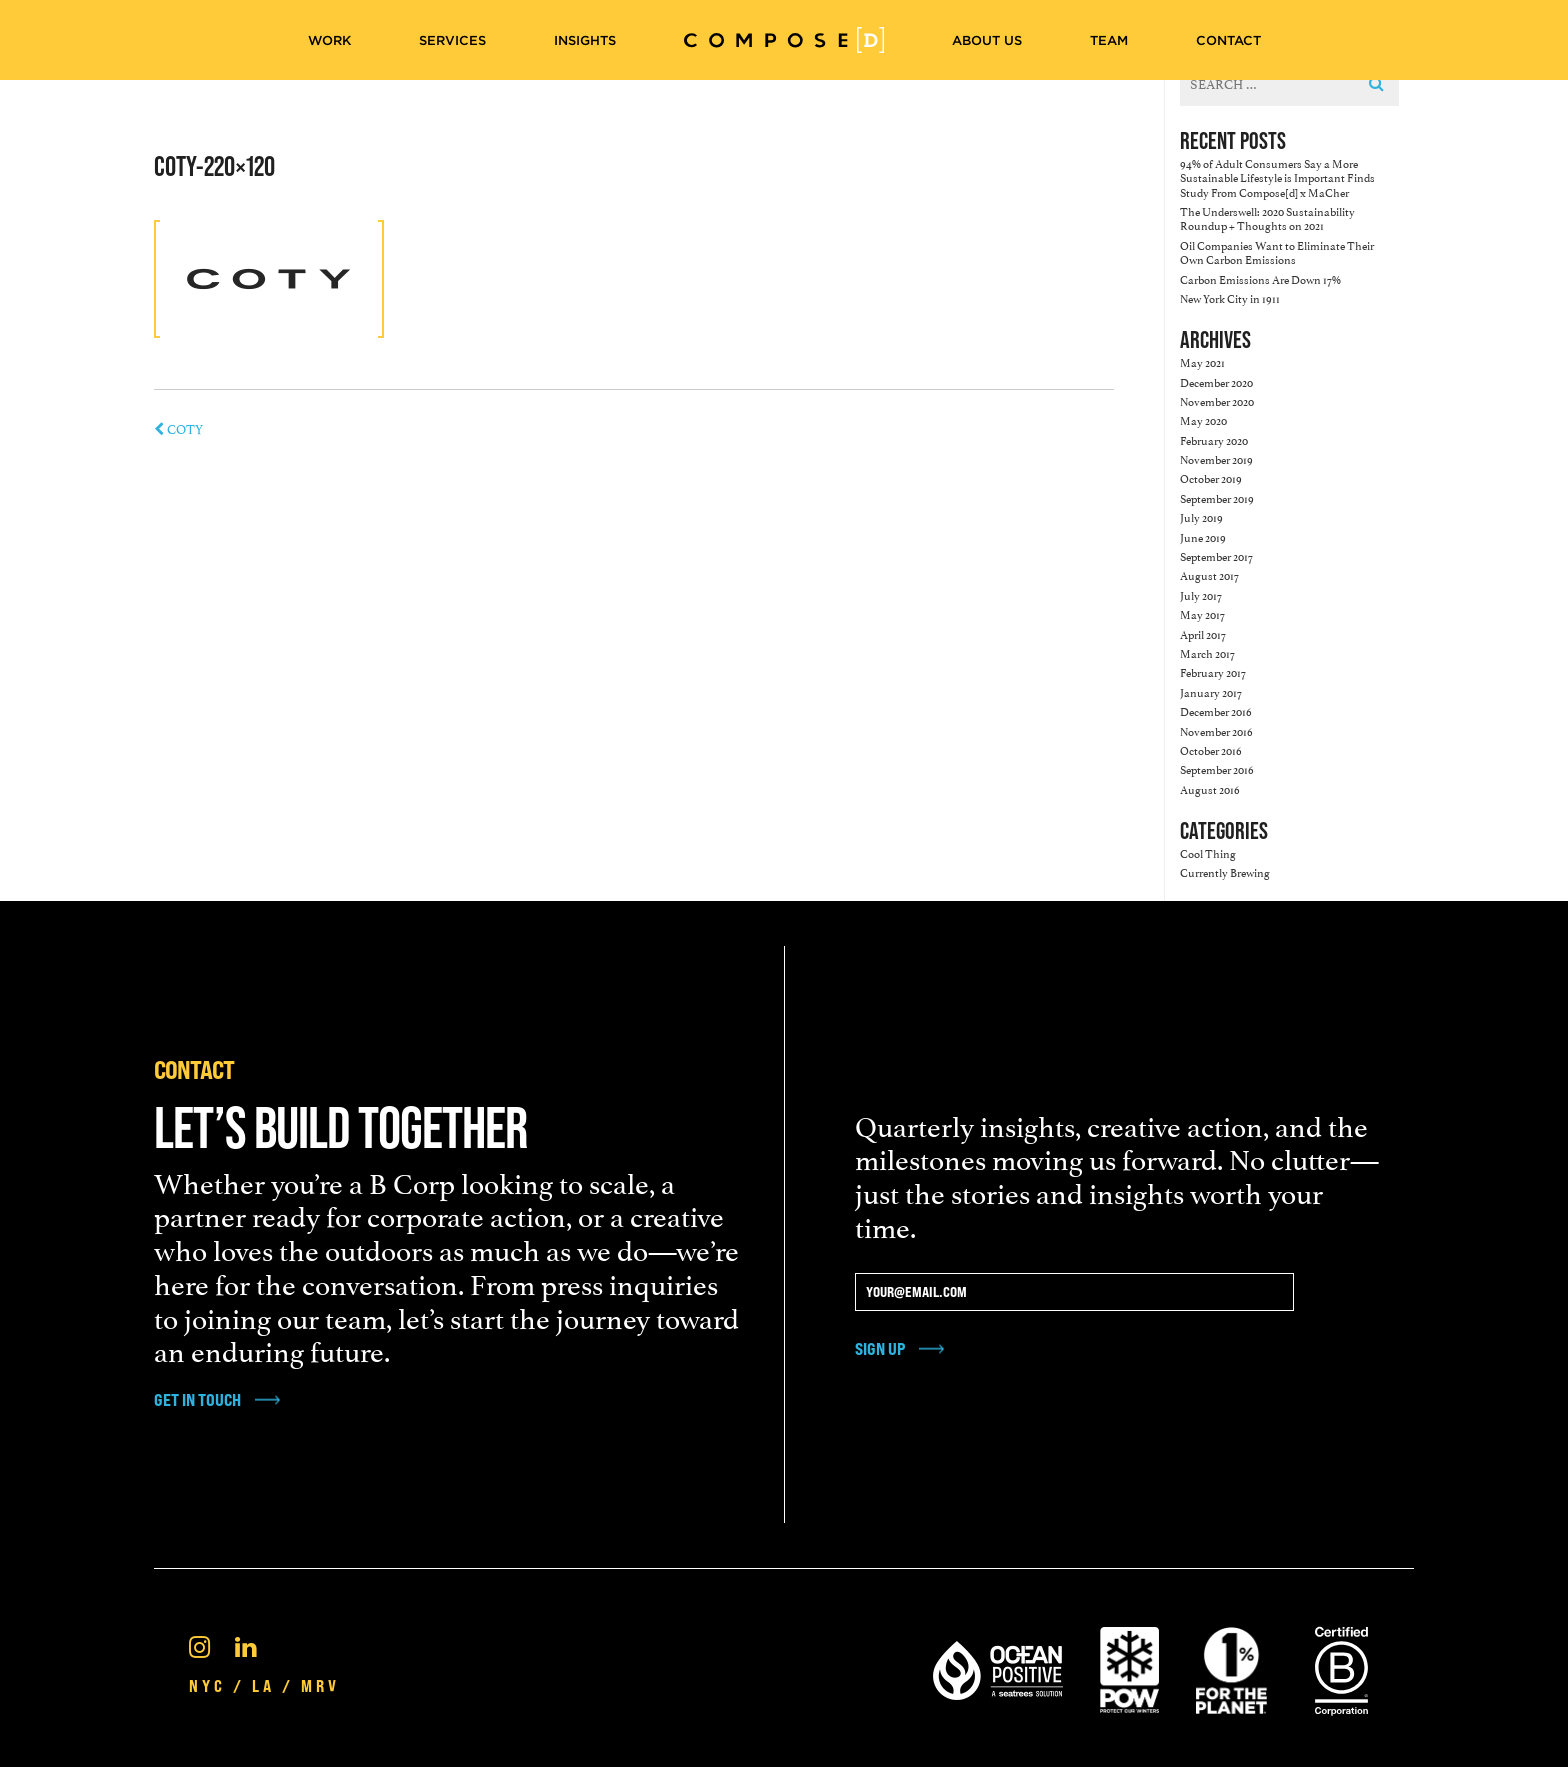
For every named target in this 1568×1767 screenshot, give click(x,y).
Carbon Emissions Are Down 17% (1260, 278)
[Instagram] (199, 1645)
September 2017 (1216, 555)
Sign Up (880, 1348)
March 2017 (1207, 652)
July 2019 (1201, 516)
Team (1109, 40)
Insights (585, 40)
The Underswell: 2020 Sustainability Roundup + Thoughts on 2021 (1267, 217)
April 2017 (1203, 633)
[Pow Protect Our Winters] (1129, 1667)
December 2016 (1216, 710)
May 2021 (1202, 361)
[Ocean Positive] (998, 1667)
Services (452, 40)
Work (329, 40)
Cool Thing (1208, 852)
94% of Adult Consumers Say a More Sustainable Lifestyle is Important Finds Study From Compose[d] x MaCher (1277, 177)
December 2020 (1216, 381)
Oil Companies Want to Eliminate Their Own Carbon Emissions (1277, 251)
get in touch (197, 1400)
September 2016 (1217, 768)
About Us (987, 40)
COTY (178, 428)
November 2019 (1216, 458)
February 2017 (1213, 671)
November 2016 (1216, 730)
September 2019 (1217, 497)
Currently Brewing (1225, 871)
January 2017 (1211, 691)
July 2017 (1201, 594)
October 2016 (1211, 749)
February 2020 (1214, 439)
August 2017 (1209, 574)
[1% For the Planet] (1231, 1667)
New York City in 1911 (1230, 297)
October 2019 (1211, 477)
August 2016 (1210, 788)
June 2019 (1203, 536)
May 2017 (1202, 613)
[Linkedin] (245, 1645)
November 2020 (1217, 400)
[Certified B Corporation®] (1341, 1667)
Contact (1228, 40)
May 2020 (1203, 419)
